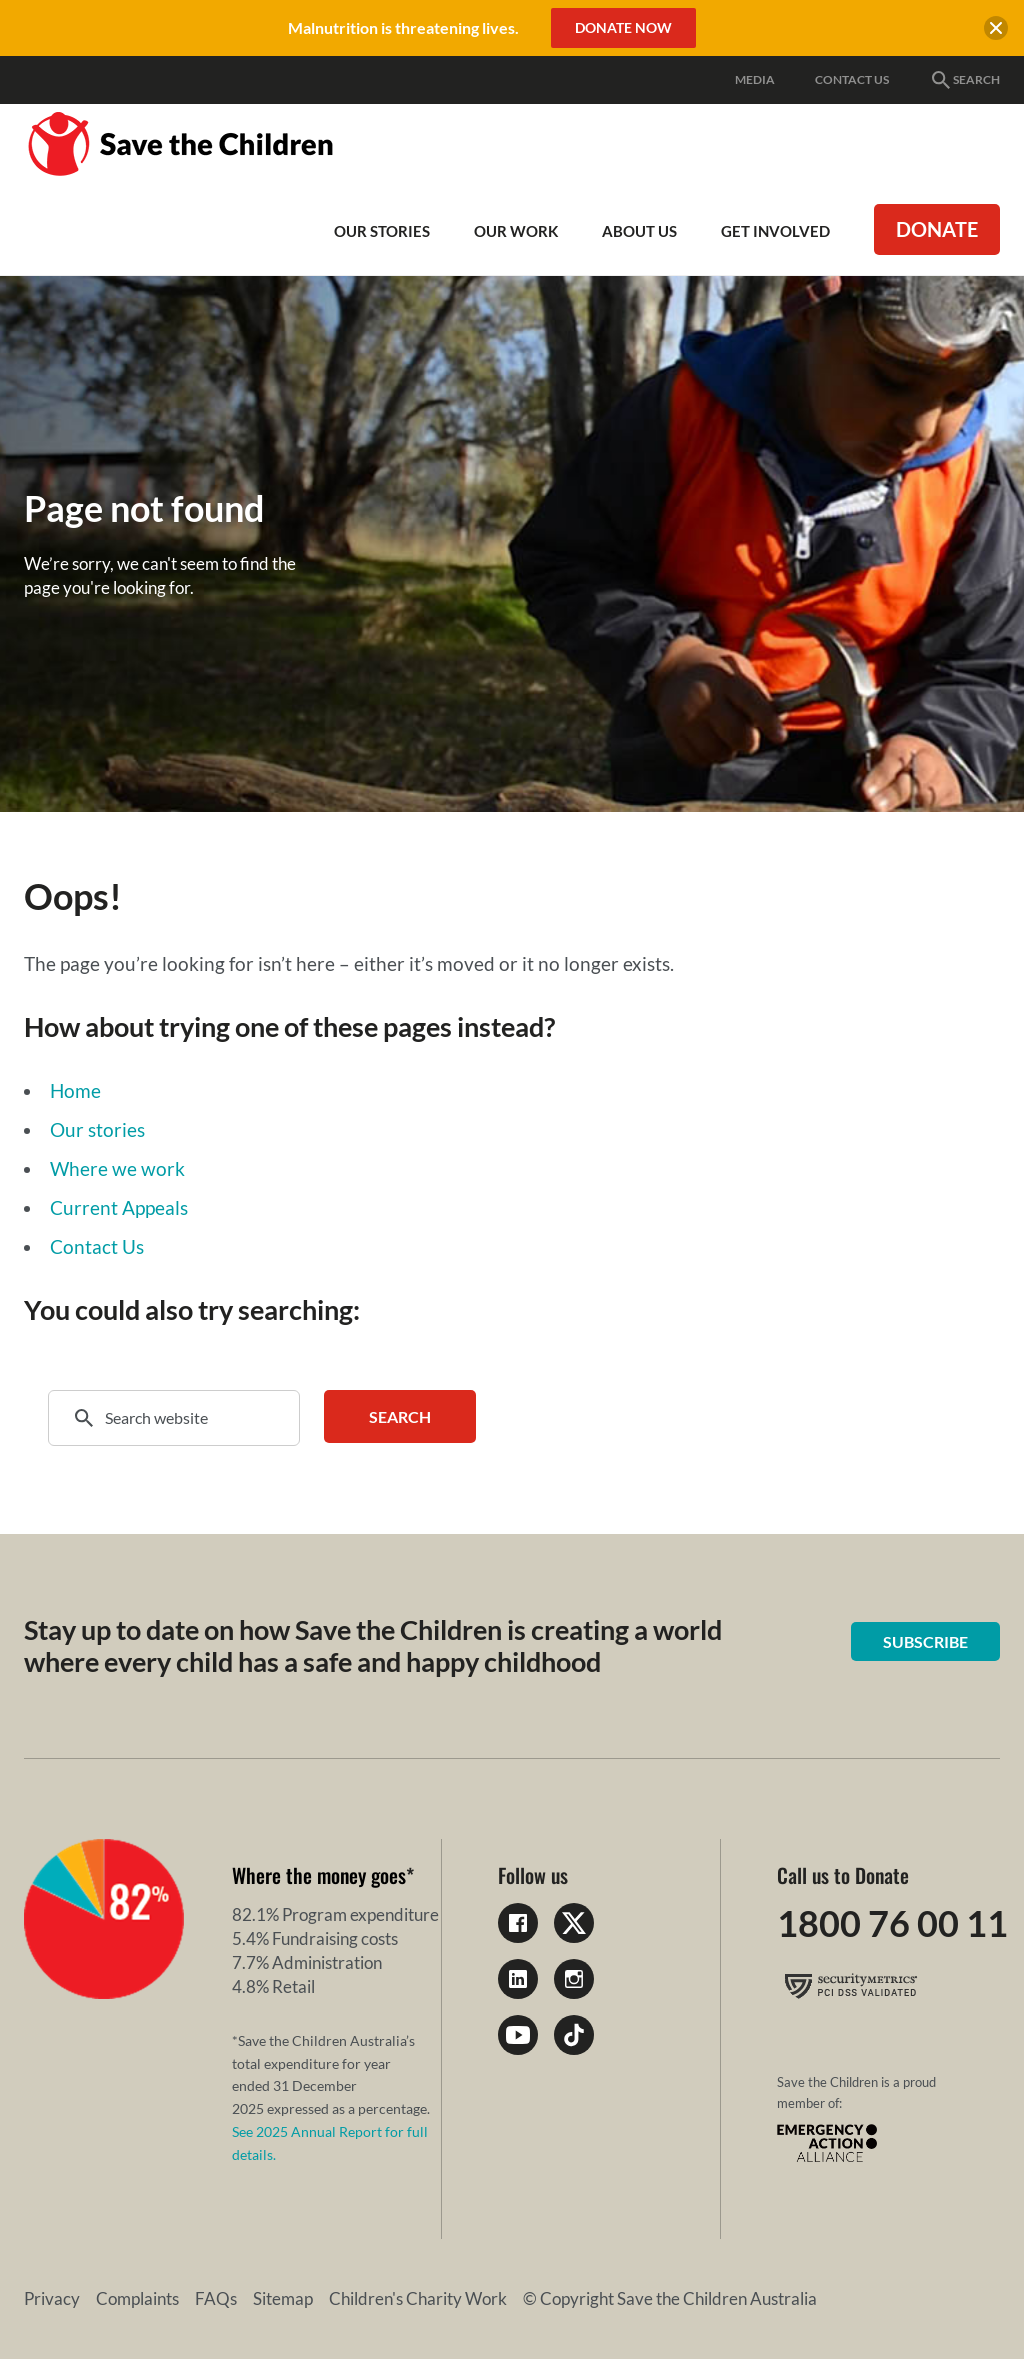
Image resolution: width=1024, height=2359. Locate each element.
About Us (639, 231)
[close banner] (996, 31)
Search (964, 80)
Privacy (52, 2298)
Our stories (97, 1129)
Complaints (137, 2298)
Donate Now (623, 27)
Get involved (775, 231)
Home (75, 1090)
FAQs (216, 2298)
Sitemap (283, 2298)
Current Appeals (119, 1207)
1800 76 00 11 (892, 1923)
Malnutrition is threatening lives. (403, 27)
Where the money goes (319, 1875)
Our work (516, 231)
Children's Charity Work (418, 2298)
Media (755, 79)
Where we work (117, 1168)
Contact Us (852, 79)
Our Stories (382, 231)
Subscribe (925, 1641)
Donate (937, 229)
